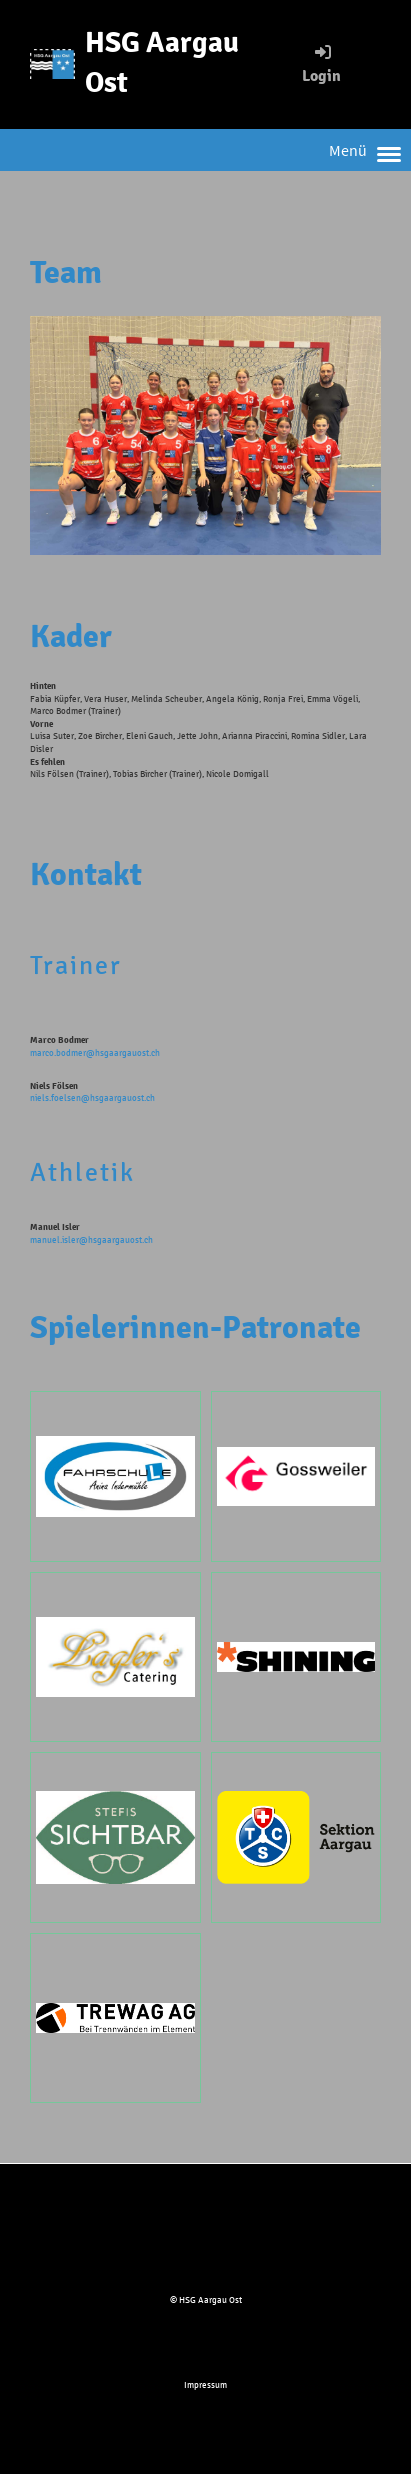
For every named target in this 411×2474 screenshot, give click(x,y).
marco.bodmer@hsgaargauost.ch (95, 1053)
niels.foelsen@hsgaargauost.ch (92, 1098)
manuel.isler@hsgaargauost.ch (91, 1240)
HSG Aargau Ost (162, 63)
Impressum (205, 2385)
